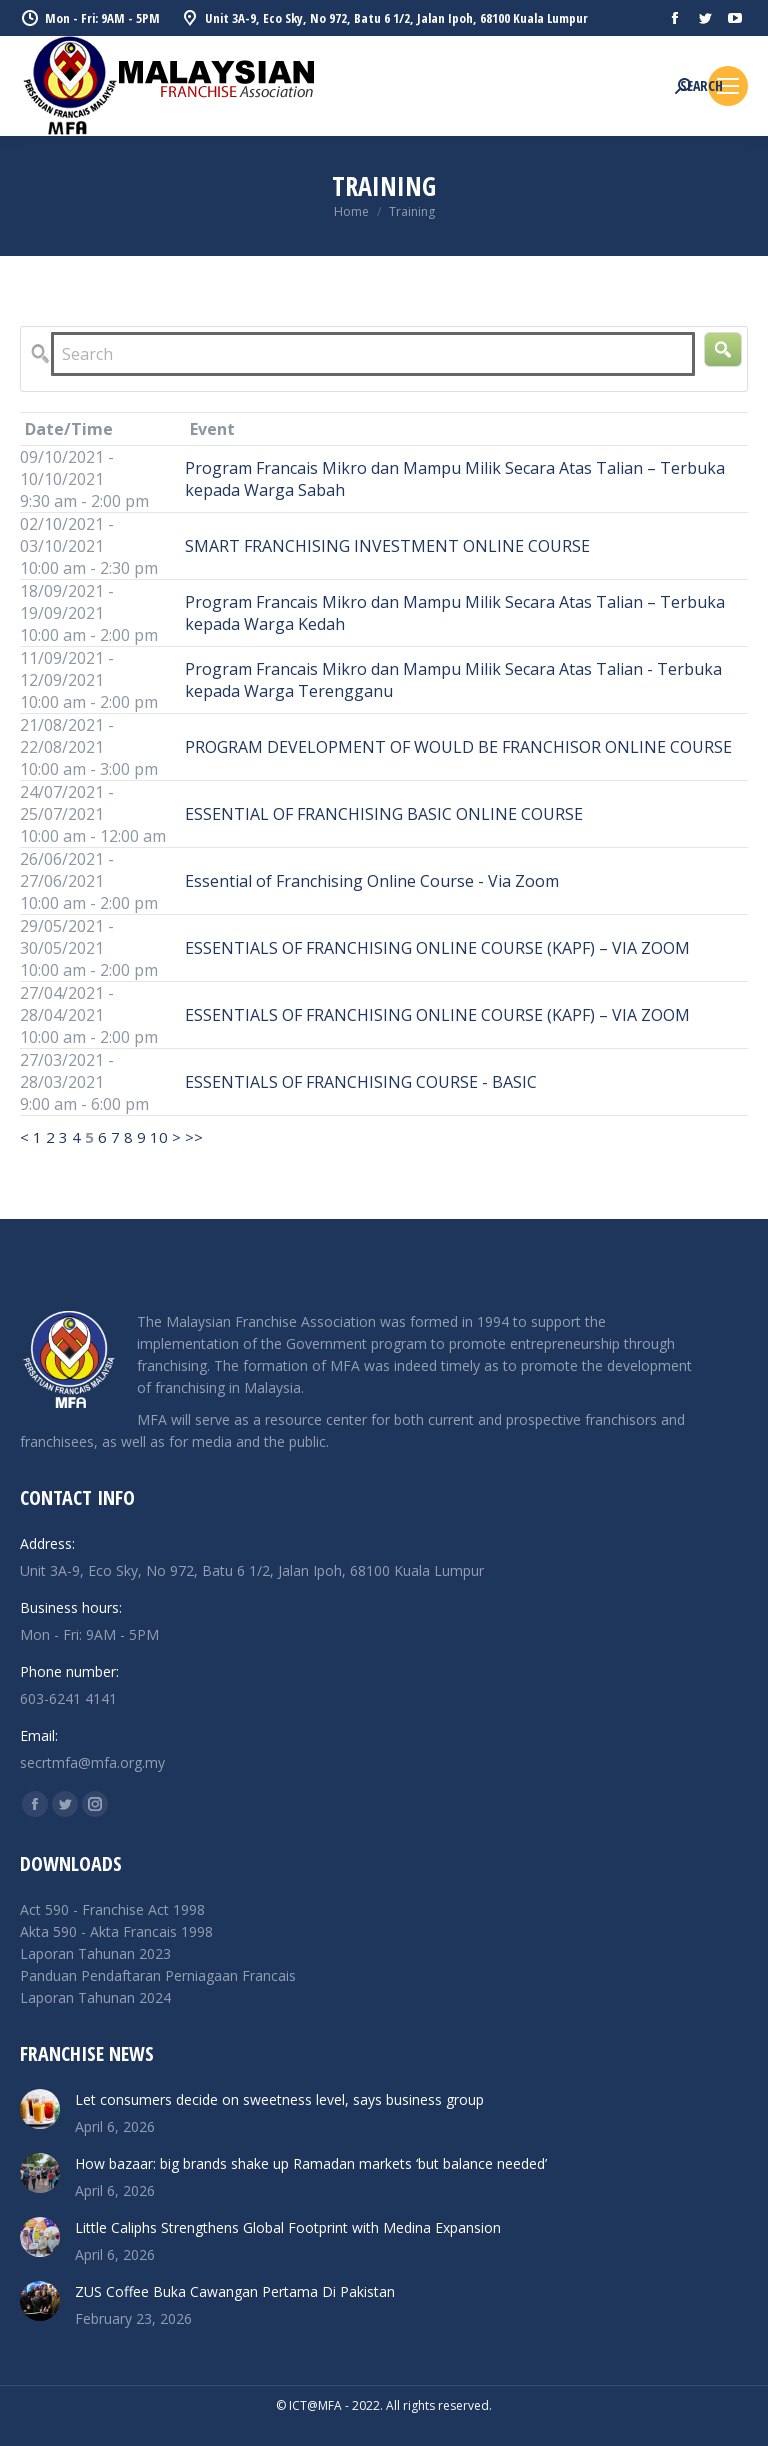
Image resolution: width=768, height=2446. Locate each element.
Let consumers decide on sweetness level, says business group (279, 2099)
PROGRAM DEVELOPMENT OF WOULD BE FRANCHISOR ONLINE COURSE (458, 747)
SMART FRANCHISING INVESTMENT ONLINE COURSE (387, 546)
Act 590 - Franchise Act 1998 (112, 1909)
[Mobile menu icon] (728, 86)
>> (194, 1137)
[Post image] (40, 2109)
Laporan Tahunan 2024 (95, 1997)
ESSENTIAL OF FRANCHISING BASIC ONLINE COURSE (384, 814)
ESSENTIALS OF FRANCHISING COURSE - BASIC (361, 1082)
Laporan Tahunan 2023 (95, 1953)
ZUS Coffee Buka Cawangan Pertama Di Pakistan (235, 2291)
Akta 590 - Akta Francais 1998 (116, 1931)
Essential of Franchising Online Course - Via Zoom (372, 881)
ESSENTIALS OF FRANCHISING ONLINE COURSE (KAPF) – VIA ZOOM (437, 948)
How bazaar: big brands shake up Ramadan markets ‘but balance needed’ (311, 2163)
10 (159, 1137)
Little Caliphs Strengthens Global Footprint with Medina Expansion (288, 2227)
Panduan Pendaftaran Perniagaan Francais (158, 1975)
